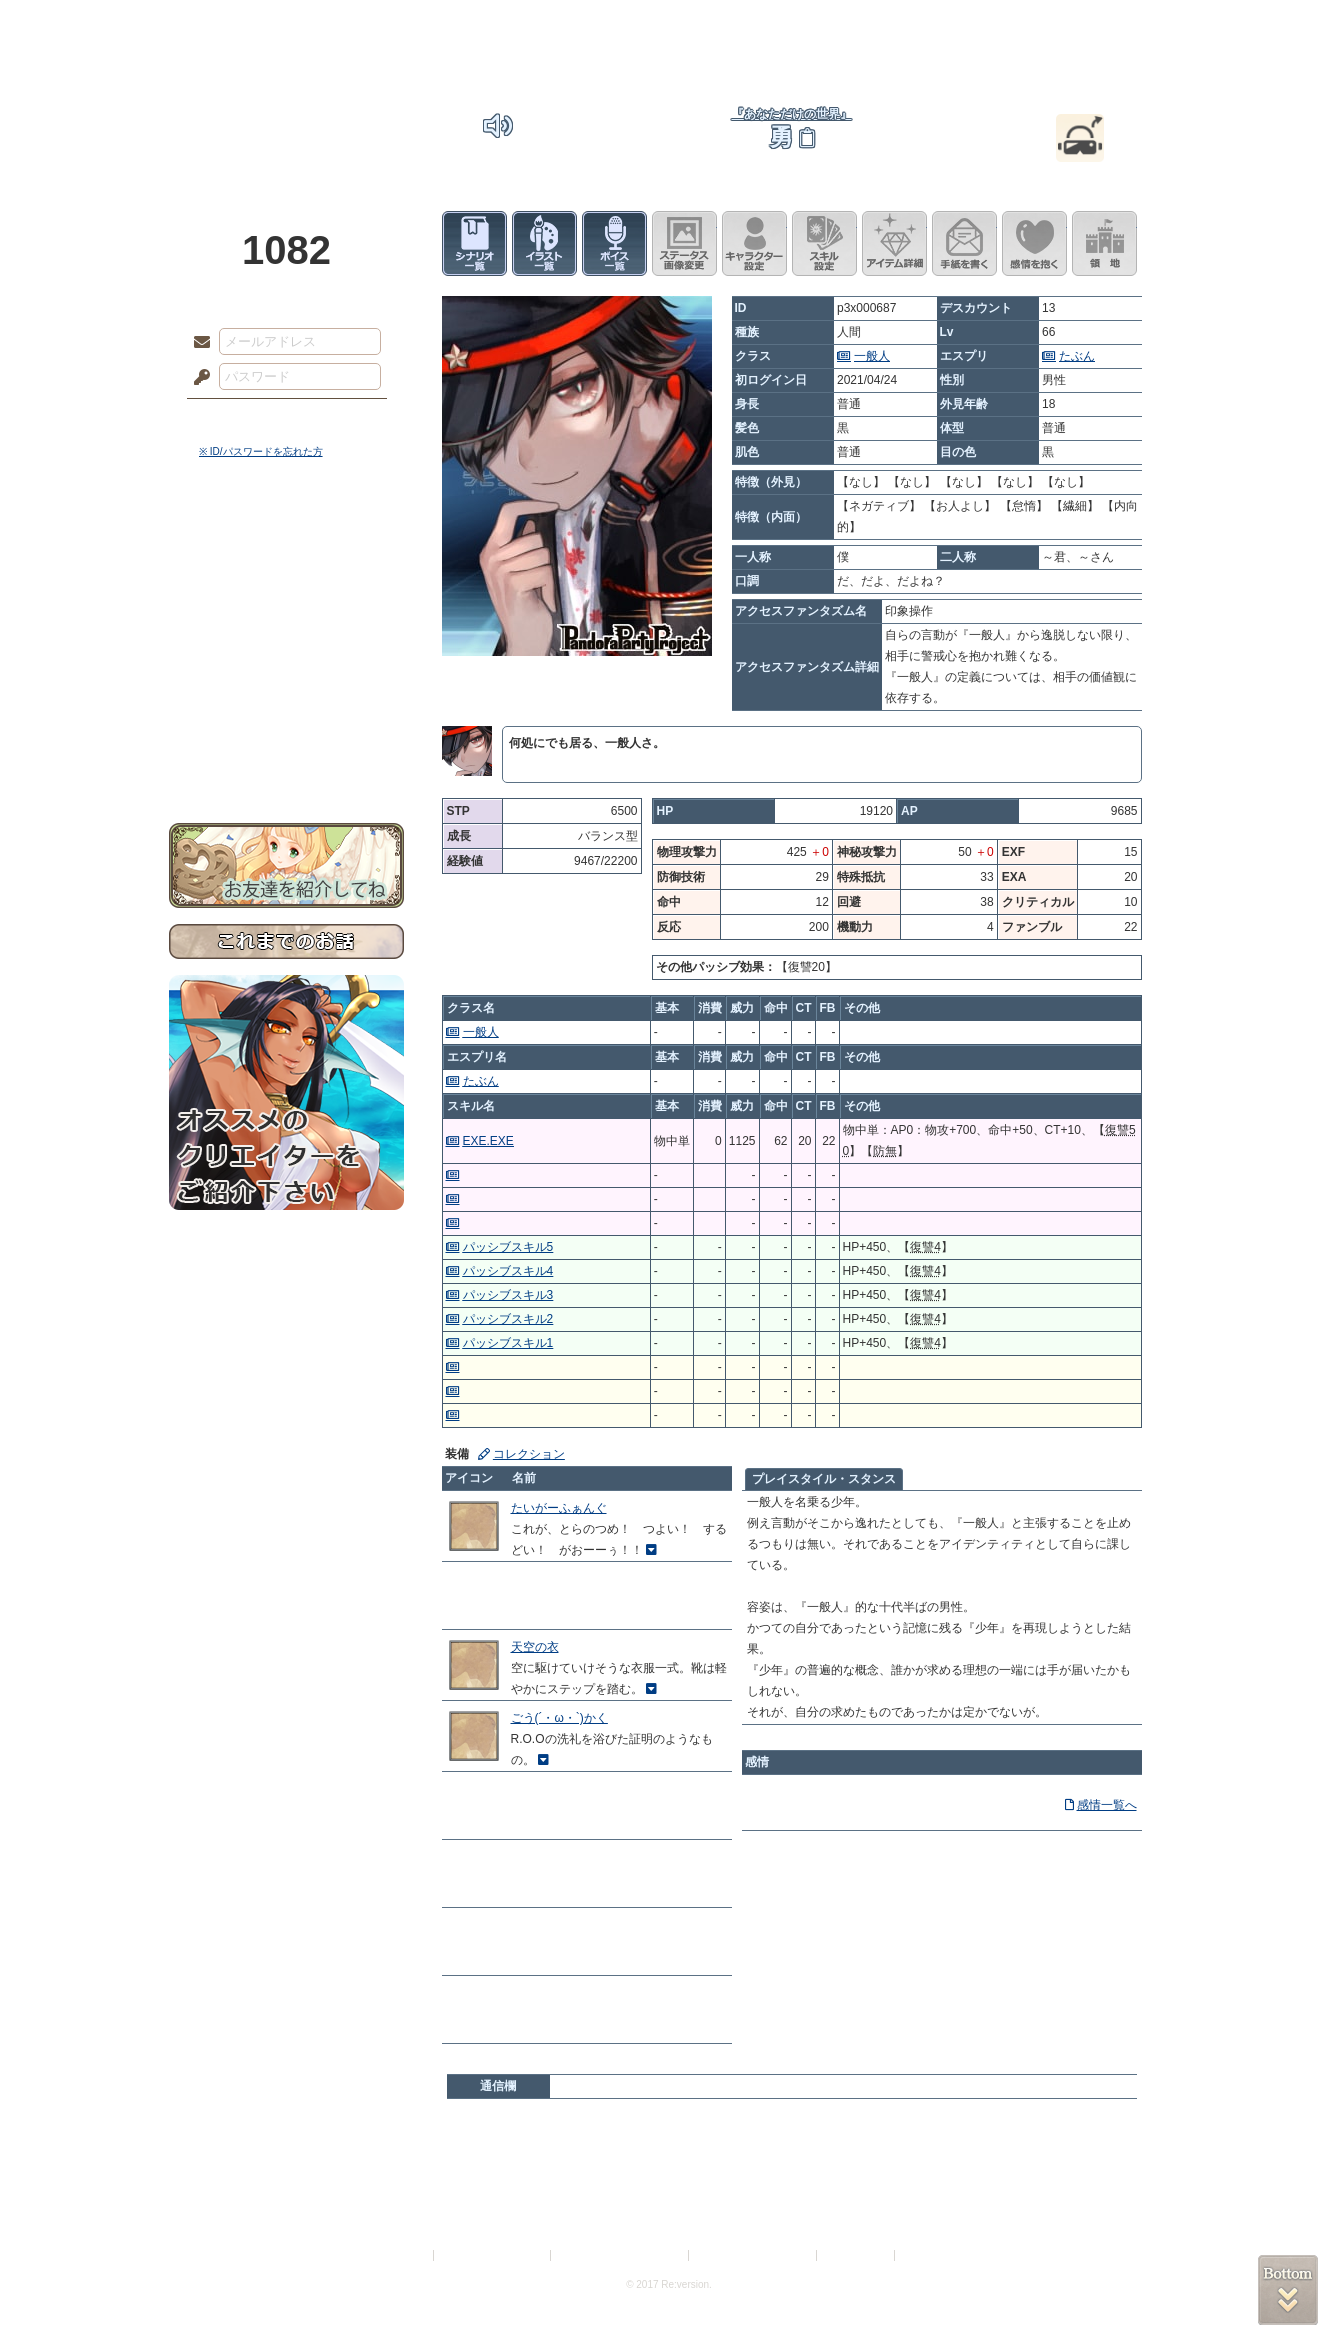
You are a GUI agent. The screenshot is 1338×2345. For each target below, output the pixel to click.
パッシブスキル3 (508, 1295)
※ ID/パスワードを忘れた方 (261, 451)
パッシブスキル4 (508, 1271)
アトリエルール (286, 670)
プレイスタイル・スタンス (824, 1479)
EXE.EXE (488, 1141)
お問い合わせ (286, 760)
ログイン (238, 419)
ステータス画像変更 (684, 243)
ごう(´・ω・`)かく (559, 1718)
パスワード (197, 378)
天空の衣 (535, 1647)
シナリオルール (286, 645)
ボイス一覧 (614, 243)
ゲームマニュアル (286, 615)
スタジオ (811, 25)
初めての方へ (286, 725)
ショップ (953, 25)
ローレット (527, 25)
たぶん (1077, 356)
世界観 (286, 545)
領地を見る (1104, 243)
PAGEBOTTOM (1288, 2290)
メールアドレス (197, 343)
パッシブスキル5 (508, 1247)
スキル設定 (824, 243)
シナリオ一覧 (474, 243)
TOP (241, 25)
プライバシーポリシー (493, 2255)
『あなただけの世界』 (792, 114)
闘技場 (1096, 25)
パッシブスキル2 (508, 1319)
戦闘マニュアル (286, 695)
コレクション (529, 1454)
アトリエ (669, 25)
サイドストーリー (286, 580)
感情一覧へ (1107, 1805)
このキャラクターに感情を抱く (1034, 243)
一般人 (872, 356)
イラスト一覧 (544, 243)
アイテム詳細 (894, 243)
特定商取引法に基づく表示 (621, 2255)
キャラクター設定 (754, 243)
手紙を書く (964, 243)
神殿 (385, 25)
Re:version (929, 2255)
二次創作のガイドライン (754, 2255)
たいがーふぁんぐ (559, 1508)
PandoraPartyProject (286, 110)
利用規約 (406, 2255)
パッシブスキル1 (508, 1343)
